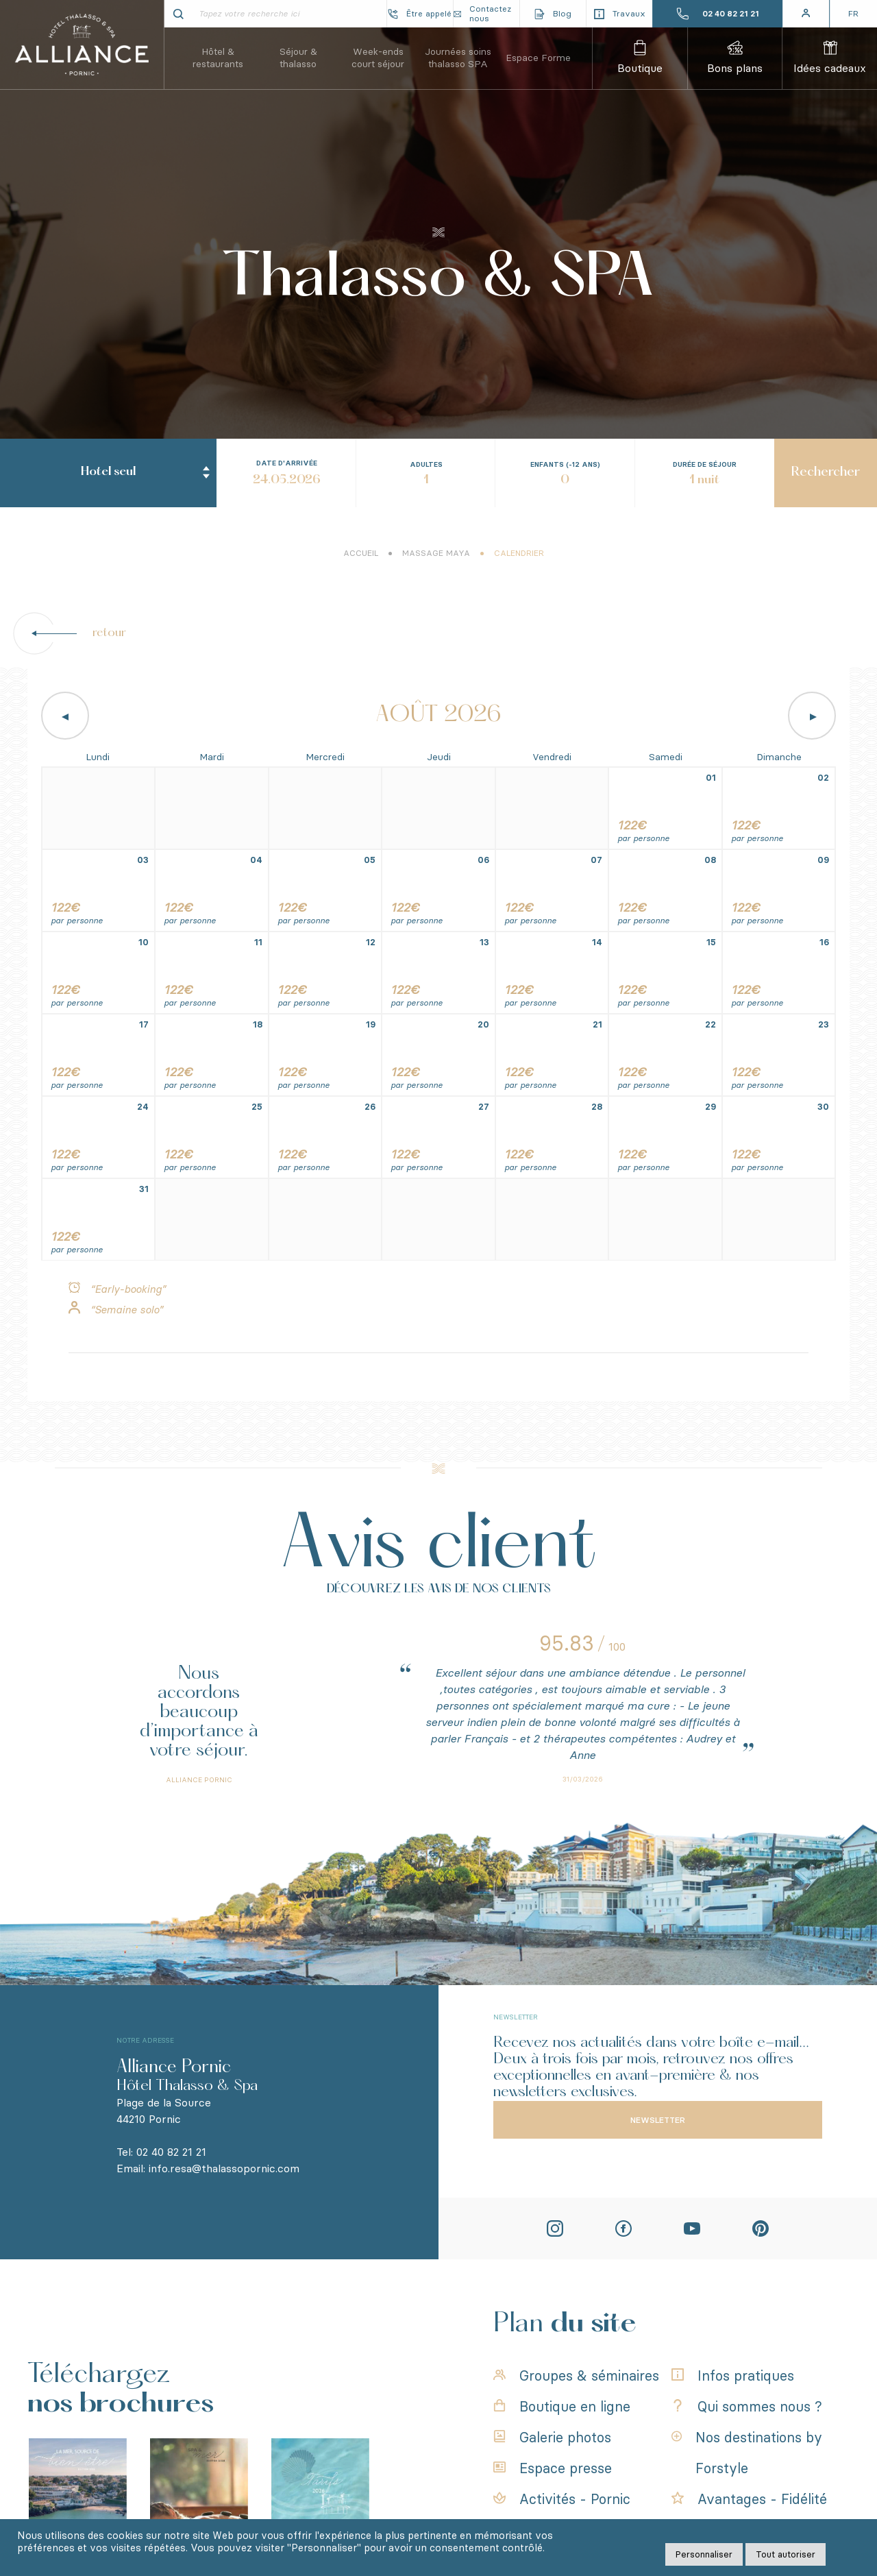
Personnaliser (704, 2554)
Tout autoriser (785, 2554)
